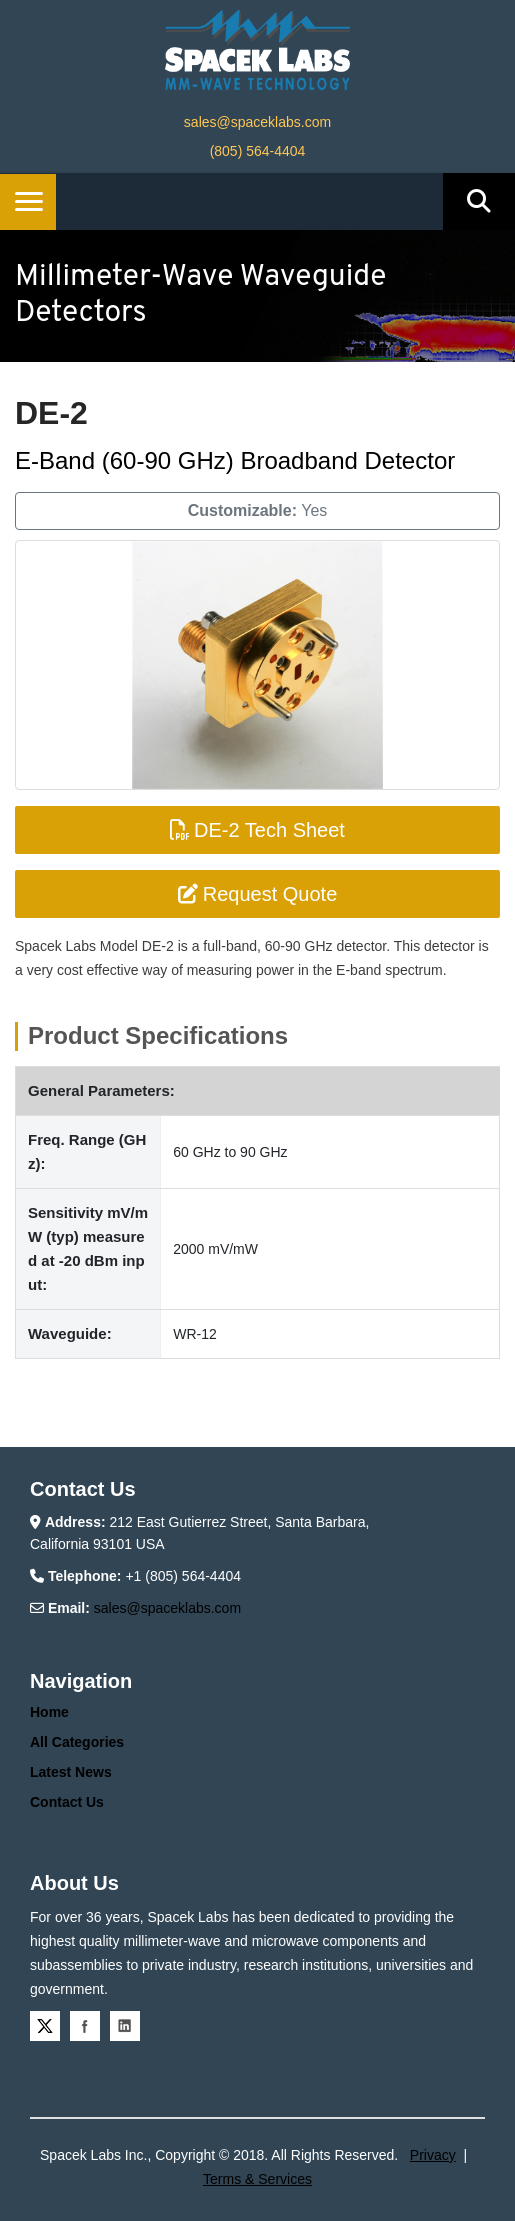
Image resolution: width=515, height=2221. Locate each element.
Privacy (433, 2155)
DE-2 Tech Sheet (257, 830)
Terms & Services (257, 2179)
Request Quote (258, 894)
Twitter (45, 2026)
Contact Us (67, 1802)
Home (49, 1712)
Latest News (71, 1772)
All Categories (77, 1742)
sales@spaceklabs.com (257, 122)
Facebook (85, 2026)
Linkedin (125, 2026)
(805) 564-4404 (258, 151)
